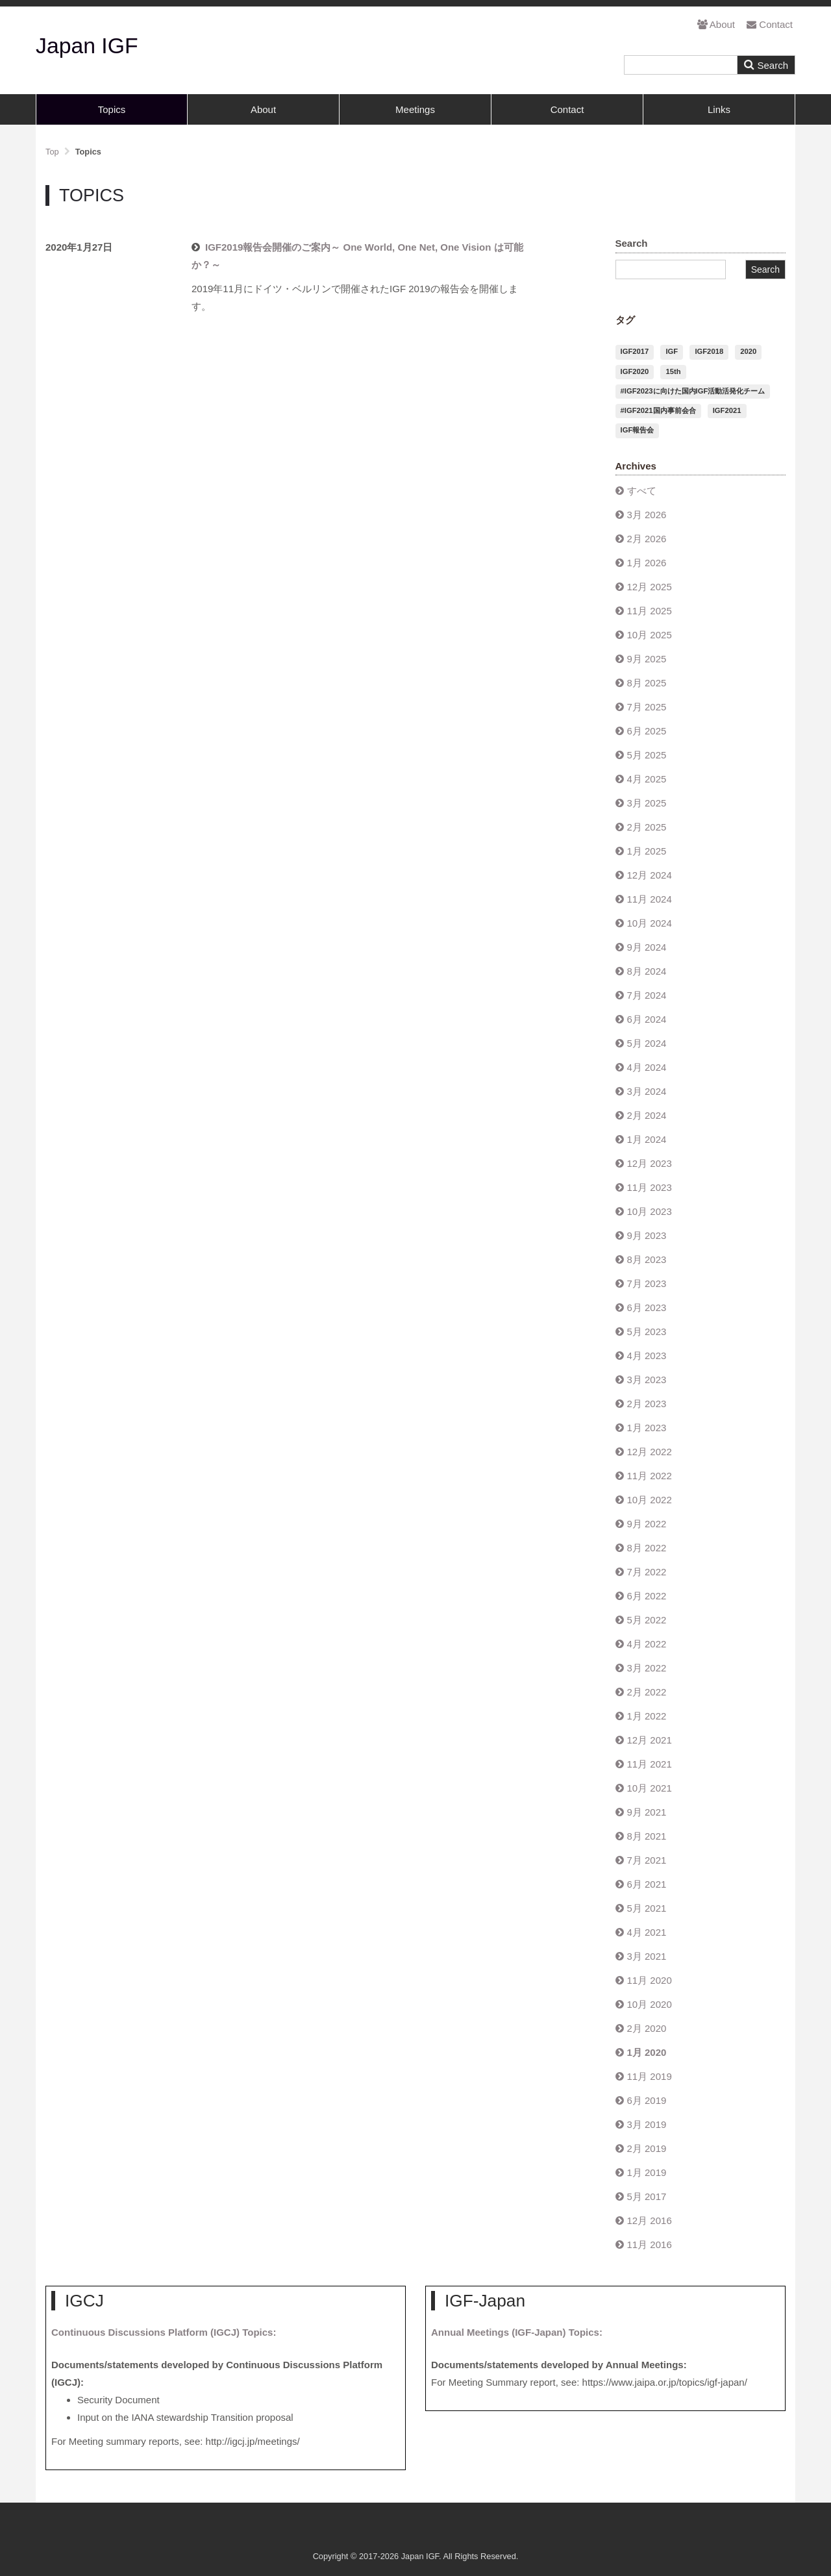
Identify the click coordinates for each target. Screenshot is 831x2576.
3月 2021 (647, 1956)
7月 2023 (647, 1283)
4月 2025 (647, 778)
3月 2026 (647, 514)
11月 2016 (649, 2244)
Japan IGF (87, 45)
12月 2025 (649, 586)
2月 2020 (647, 2028)
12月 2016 (649, 2220)
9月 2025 (647, 658)
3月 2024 (647, 1091)
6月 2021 (647, 1884)
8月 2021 (647, 1836)
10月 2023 (649, 1211)
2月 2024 (647, 1115)
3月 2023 (647, 1379)
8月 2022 (647, 1547)
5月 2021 (647, 1908)
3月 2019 (647, 2124)
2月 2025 (647, 826)
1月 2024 (647, 1139)
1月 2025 (647, 851)
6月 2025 (647, 730)
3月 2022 (647, 1667)
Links (719, 109)
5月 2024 (647, 1043)
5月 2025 (647, 754)
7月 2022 (647, 1571)
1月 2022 (647, 1715)
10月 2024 (649, 923)
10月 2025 (649, 634)
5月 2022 (647, 1619)
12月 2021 (649, 1739)
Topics (112, 109)
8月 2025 (647, 682)
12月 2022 (649, 1451)
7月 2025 (647, 706)
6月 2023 (647, 1307)
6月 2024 (647, 1019)
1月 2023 (647, 1427)
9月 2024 (647, 947)
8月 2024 (647, 971)
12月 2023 (649, 1163)
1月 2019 (647, 2172)
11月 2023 (649, 1187)
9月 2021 (647, 1812)
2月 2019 (647, 2148)
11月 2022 (649, 1475)
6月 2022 (647, 1595)
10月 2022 (649, 1499)
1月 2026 (647, 562)
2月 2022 (647, 1691)
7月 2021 (647, 1860)
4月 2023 (647, 1355)
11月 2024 (649, 899)
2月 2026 (647, 538)
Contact (770, 24)
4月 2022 (647, 1643)
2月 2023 (647, 1403)
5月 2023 (647, 1331)
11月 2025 (649, 610)
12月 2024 (649, 875)
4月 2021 (647, 1932)
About (716, 24)
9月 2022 (647, 1523)
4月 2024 (647, 1067)
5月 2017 (647, 2196)
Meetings (415, 109)
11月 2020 (649, 1980)
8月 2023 (647, 1259)
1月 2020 (647, 2052)
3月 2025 (647, 802)
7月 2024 (647, 995)
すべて (641, 490)
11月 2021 (649, 1763)
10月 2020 (649, 2004)
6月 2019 (647, 2100)
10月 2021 (649, 1788)
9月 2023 (647, 1235)
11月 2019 (649, 2076)
